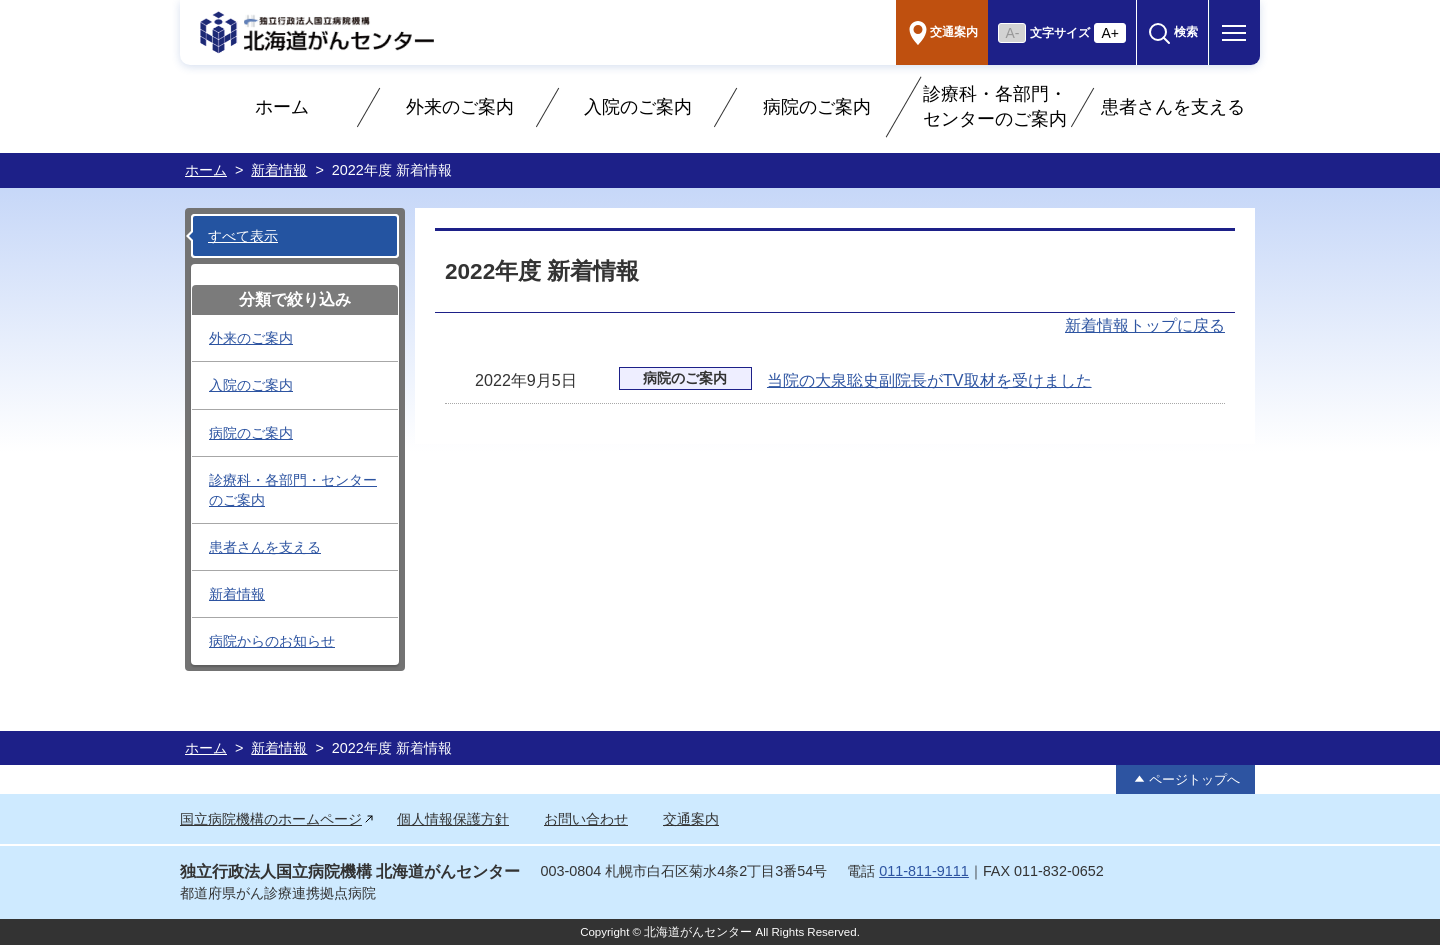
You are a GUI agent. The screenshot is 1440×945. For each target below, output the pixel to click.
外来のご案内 (460, 107)
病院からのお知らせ (272, 641)
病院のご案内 (817, 107)
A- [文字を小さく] (1012, 33)
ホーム (282, 107)
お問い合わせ (586, 819)
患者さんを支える (1173, 107)
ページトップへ (1194, 779)
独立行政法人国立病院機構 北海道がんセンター (350, 871)
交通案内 (691, 819)
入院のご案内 (638, 107)
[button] (1172, 32)
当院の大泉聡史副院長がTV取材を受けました (929, 380)
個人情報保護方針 (453, 819)
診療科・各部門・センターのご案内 (995, 106)
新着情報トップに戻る (1145, 325)
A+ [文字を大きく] (1110, 33)
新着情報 (279, 170)
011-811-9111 (924, 871)
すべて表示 (243, 236)
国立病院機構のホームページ (271, 819)
